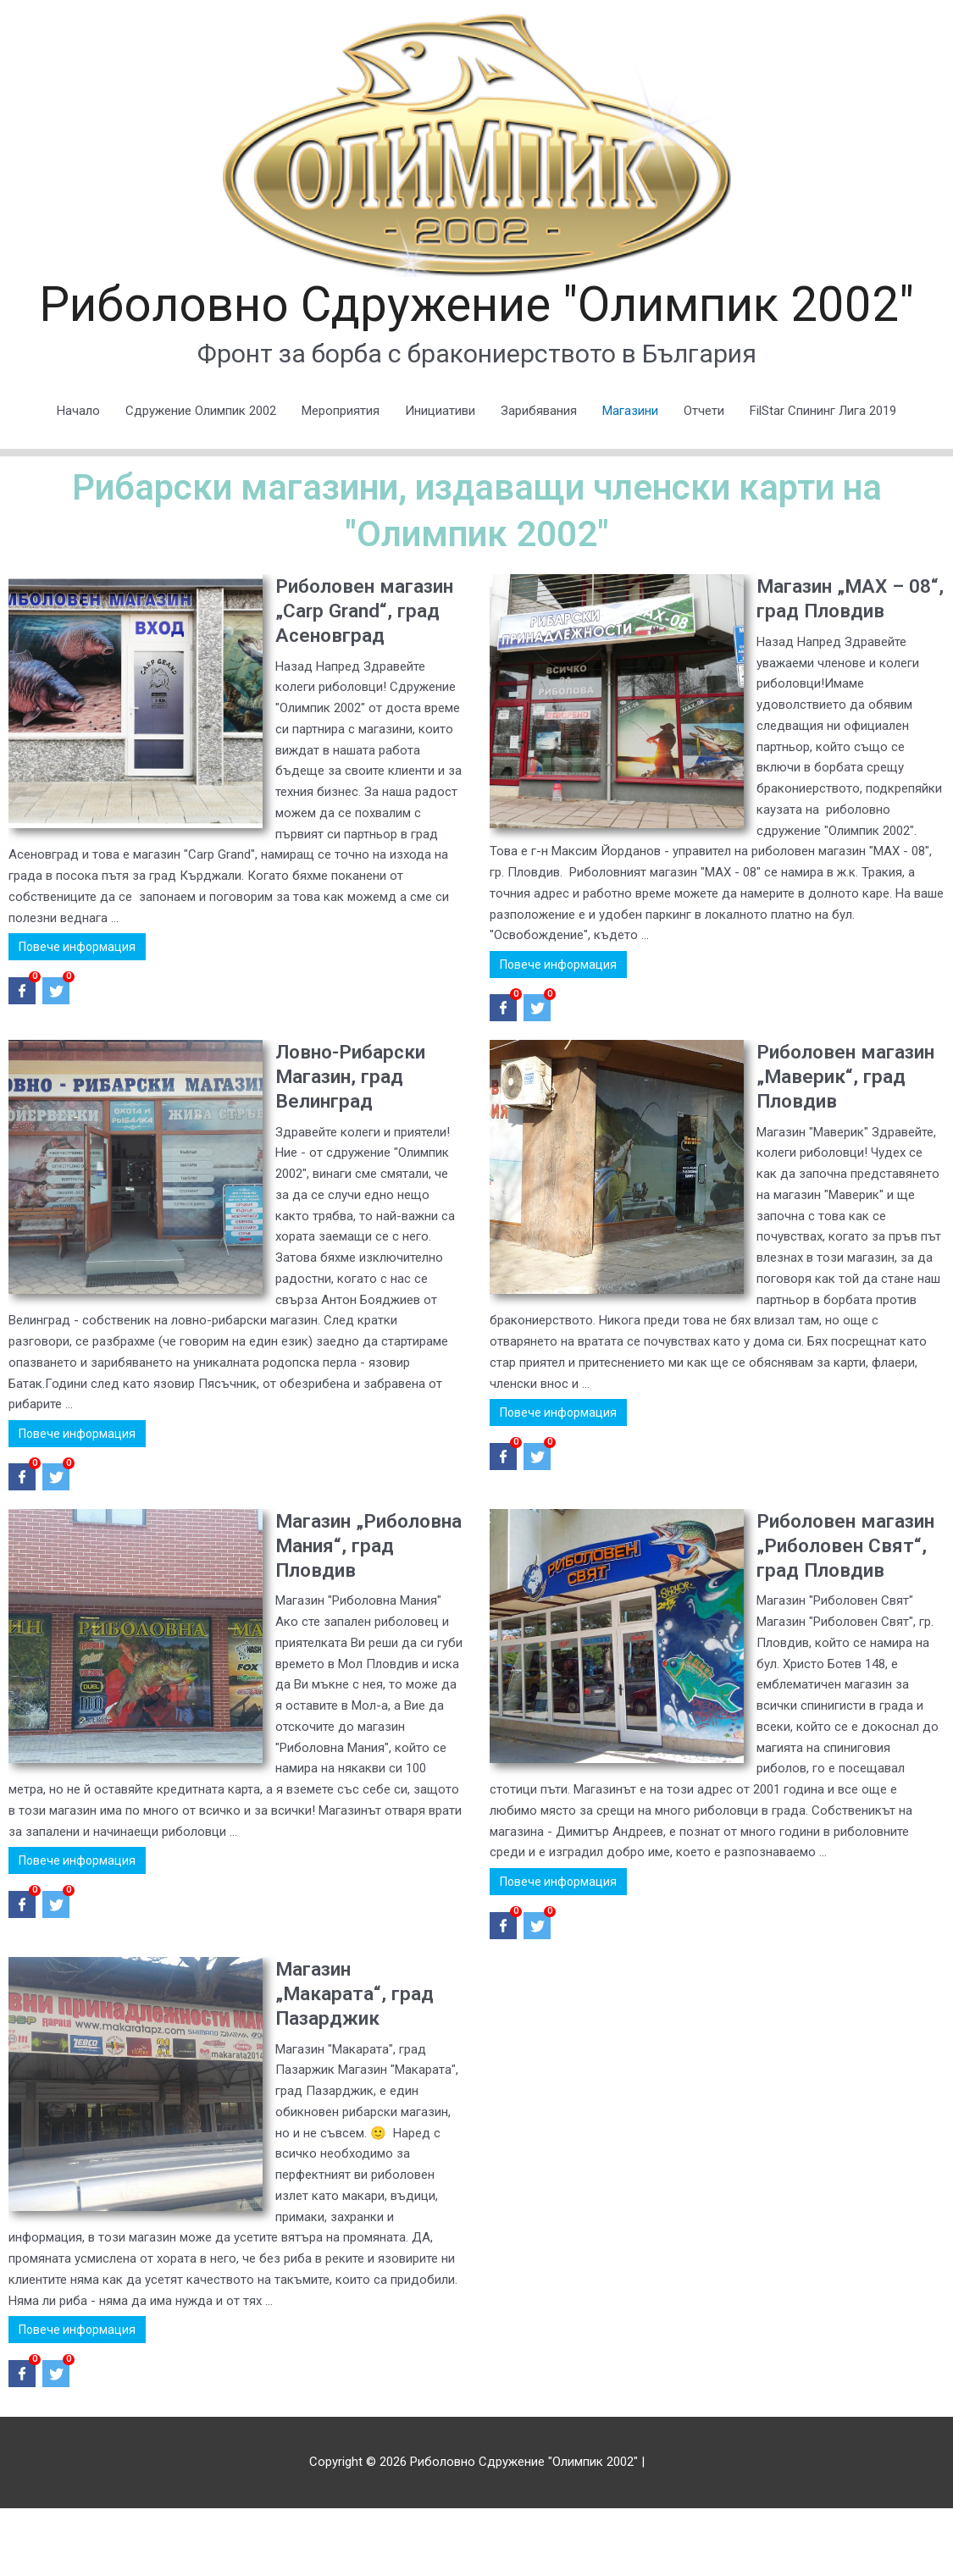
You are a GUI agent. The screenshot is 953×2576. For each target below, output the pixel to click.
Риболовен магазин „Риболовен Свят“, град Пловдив (846, 1621)
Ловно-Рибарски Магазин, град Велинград (355, 1140)
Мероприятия (341, 475)
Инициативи (440, 475)
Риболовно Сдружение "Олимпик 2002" (477, 337)
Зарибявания (539, 475)
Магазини (630, 475)
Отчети (704, 475)
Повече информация (77, 1015)
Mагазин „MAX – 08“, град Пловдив (845, 663)
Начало (78, 475)
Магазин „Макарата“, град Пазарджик (359, 2061)
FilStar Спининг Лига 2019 (823, 475)
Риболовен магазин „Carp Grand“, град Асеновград (342, 687)
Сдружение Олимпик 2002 (200, 475)
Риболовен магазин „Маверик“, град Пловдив (835, 1152)
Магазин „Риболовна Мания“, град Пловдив (338, 1621)
